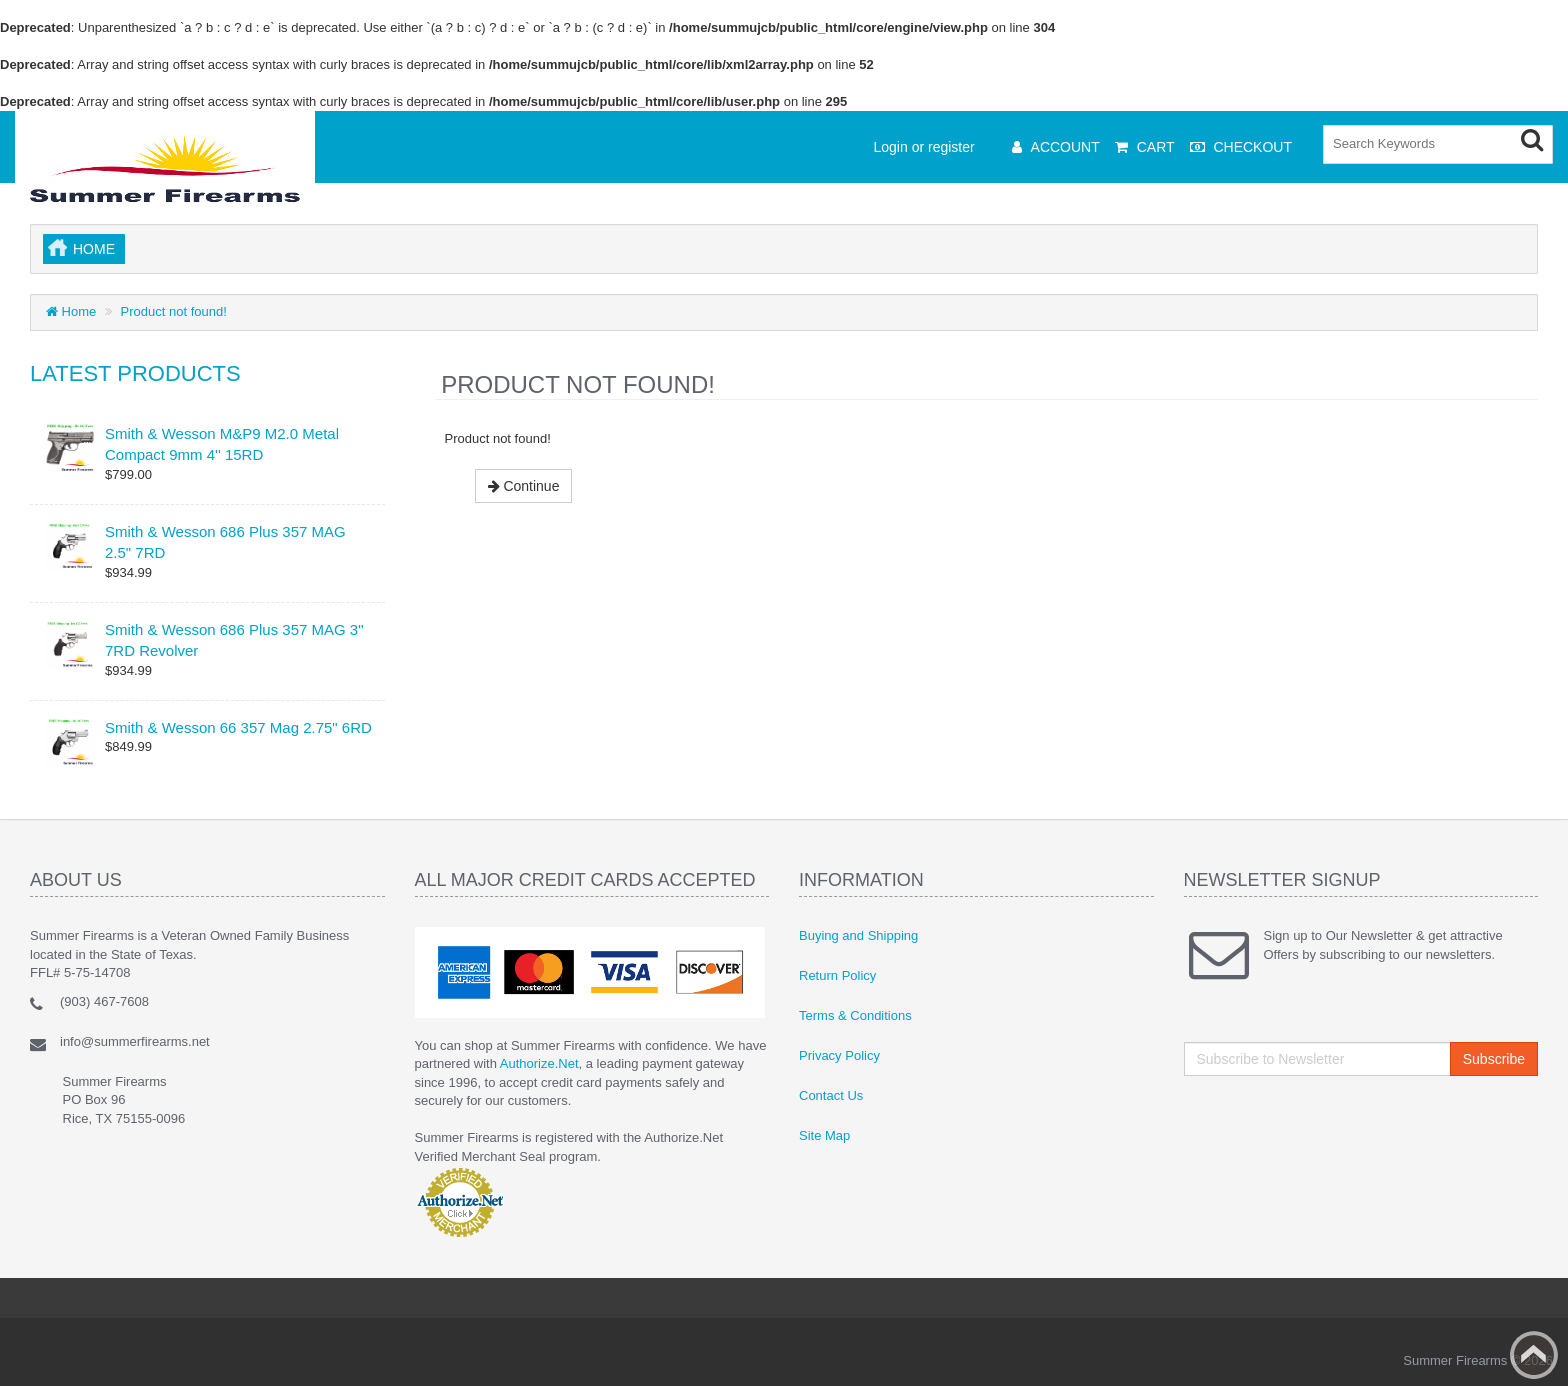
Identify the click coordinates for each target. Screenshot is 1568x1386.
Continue (524, 486)
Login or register (924, 147)
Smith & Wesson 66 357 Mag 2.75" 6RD (238, 727)
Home (94, 249)
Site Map (824, 1135)
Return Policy (837, 975)
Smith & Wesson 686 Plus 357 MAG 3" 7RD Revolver (234, 640)
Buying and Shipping (858, 935)
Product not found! (174, 311)
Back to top (1534, 1355)
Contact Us (831, 1095)
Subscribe (1494, 1059)
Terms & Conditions (855, 1015)
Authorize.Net (539, 1063)
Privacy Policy (839, 1055)
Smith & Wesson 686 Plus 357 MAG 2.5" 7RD (225, 542)
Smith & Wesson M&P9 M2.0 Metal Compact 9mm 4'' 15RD (222, 444)
